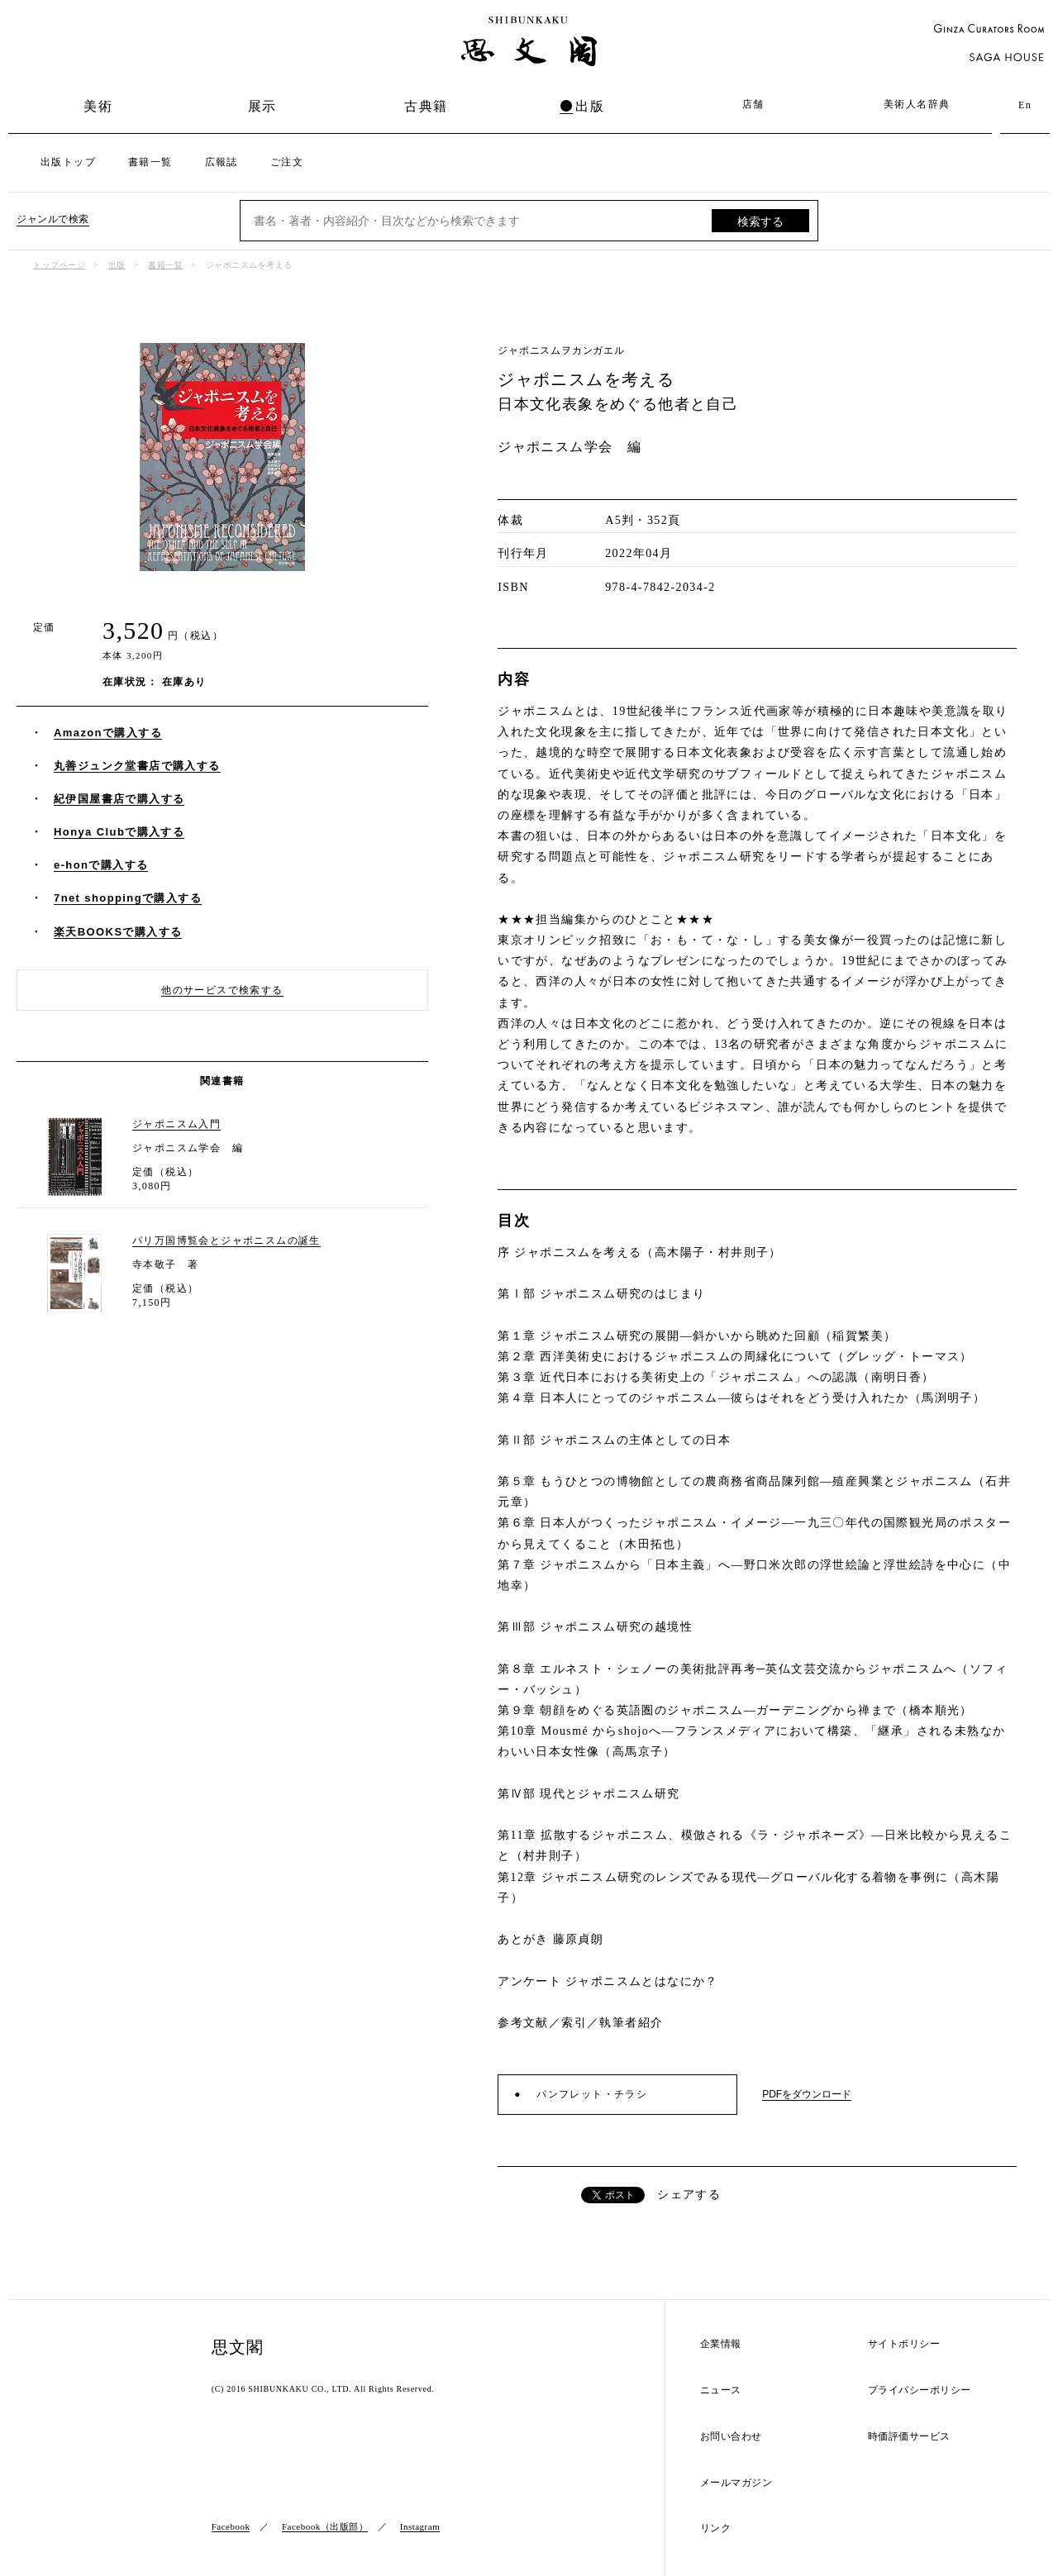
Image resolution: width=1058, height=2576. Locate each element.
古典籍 (425, 106)
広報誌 (221, 162)
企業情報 (720, 2344)
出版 (589, 106)
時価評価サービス (909, 2436)
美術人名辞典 (917, 104)
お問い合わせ (731, 2436)
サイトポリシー (904, 2344)
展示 (262, 106)
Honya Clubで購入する (119, 832)
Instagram (420, 2526)
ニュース (720, 2390)
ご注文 (286, 162)
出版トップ (68, 162)
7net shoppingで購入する (128, 898)
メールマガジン (736, 2483)
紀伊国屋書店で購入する (119, 799)
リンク (716, 2528)
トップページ (59, 264)
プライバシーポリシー (919, 2390)
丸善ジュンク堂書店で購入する (137, 765)
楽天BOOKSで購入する (118, 932)
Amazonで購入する (108, 732)
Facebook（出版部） (325, 2526)
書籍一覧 (150, 162)
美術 (97, 106)
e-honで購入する (101, 865)
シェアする (689, 2194)
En (1025, 105)
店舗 (753, 104)
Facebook (231, 2526)
